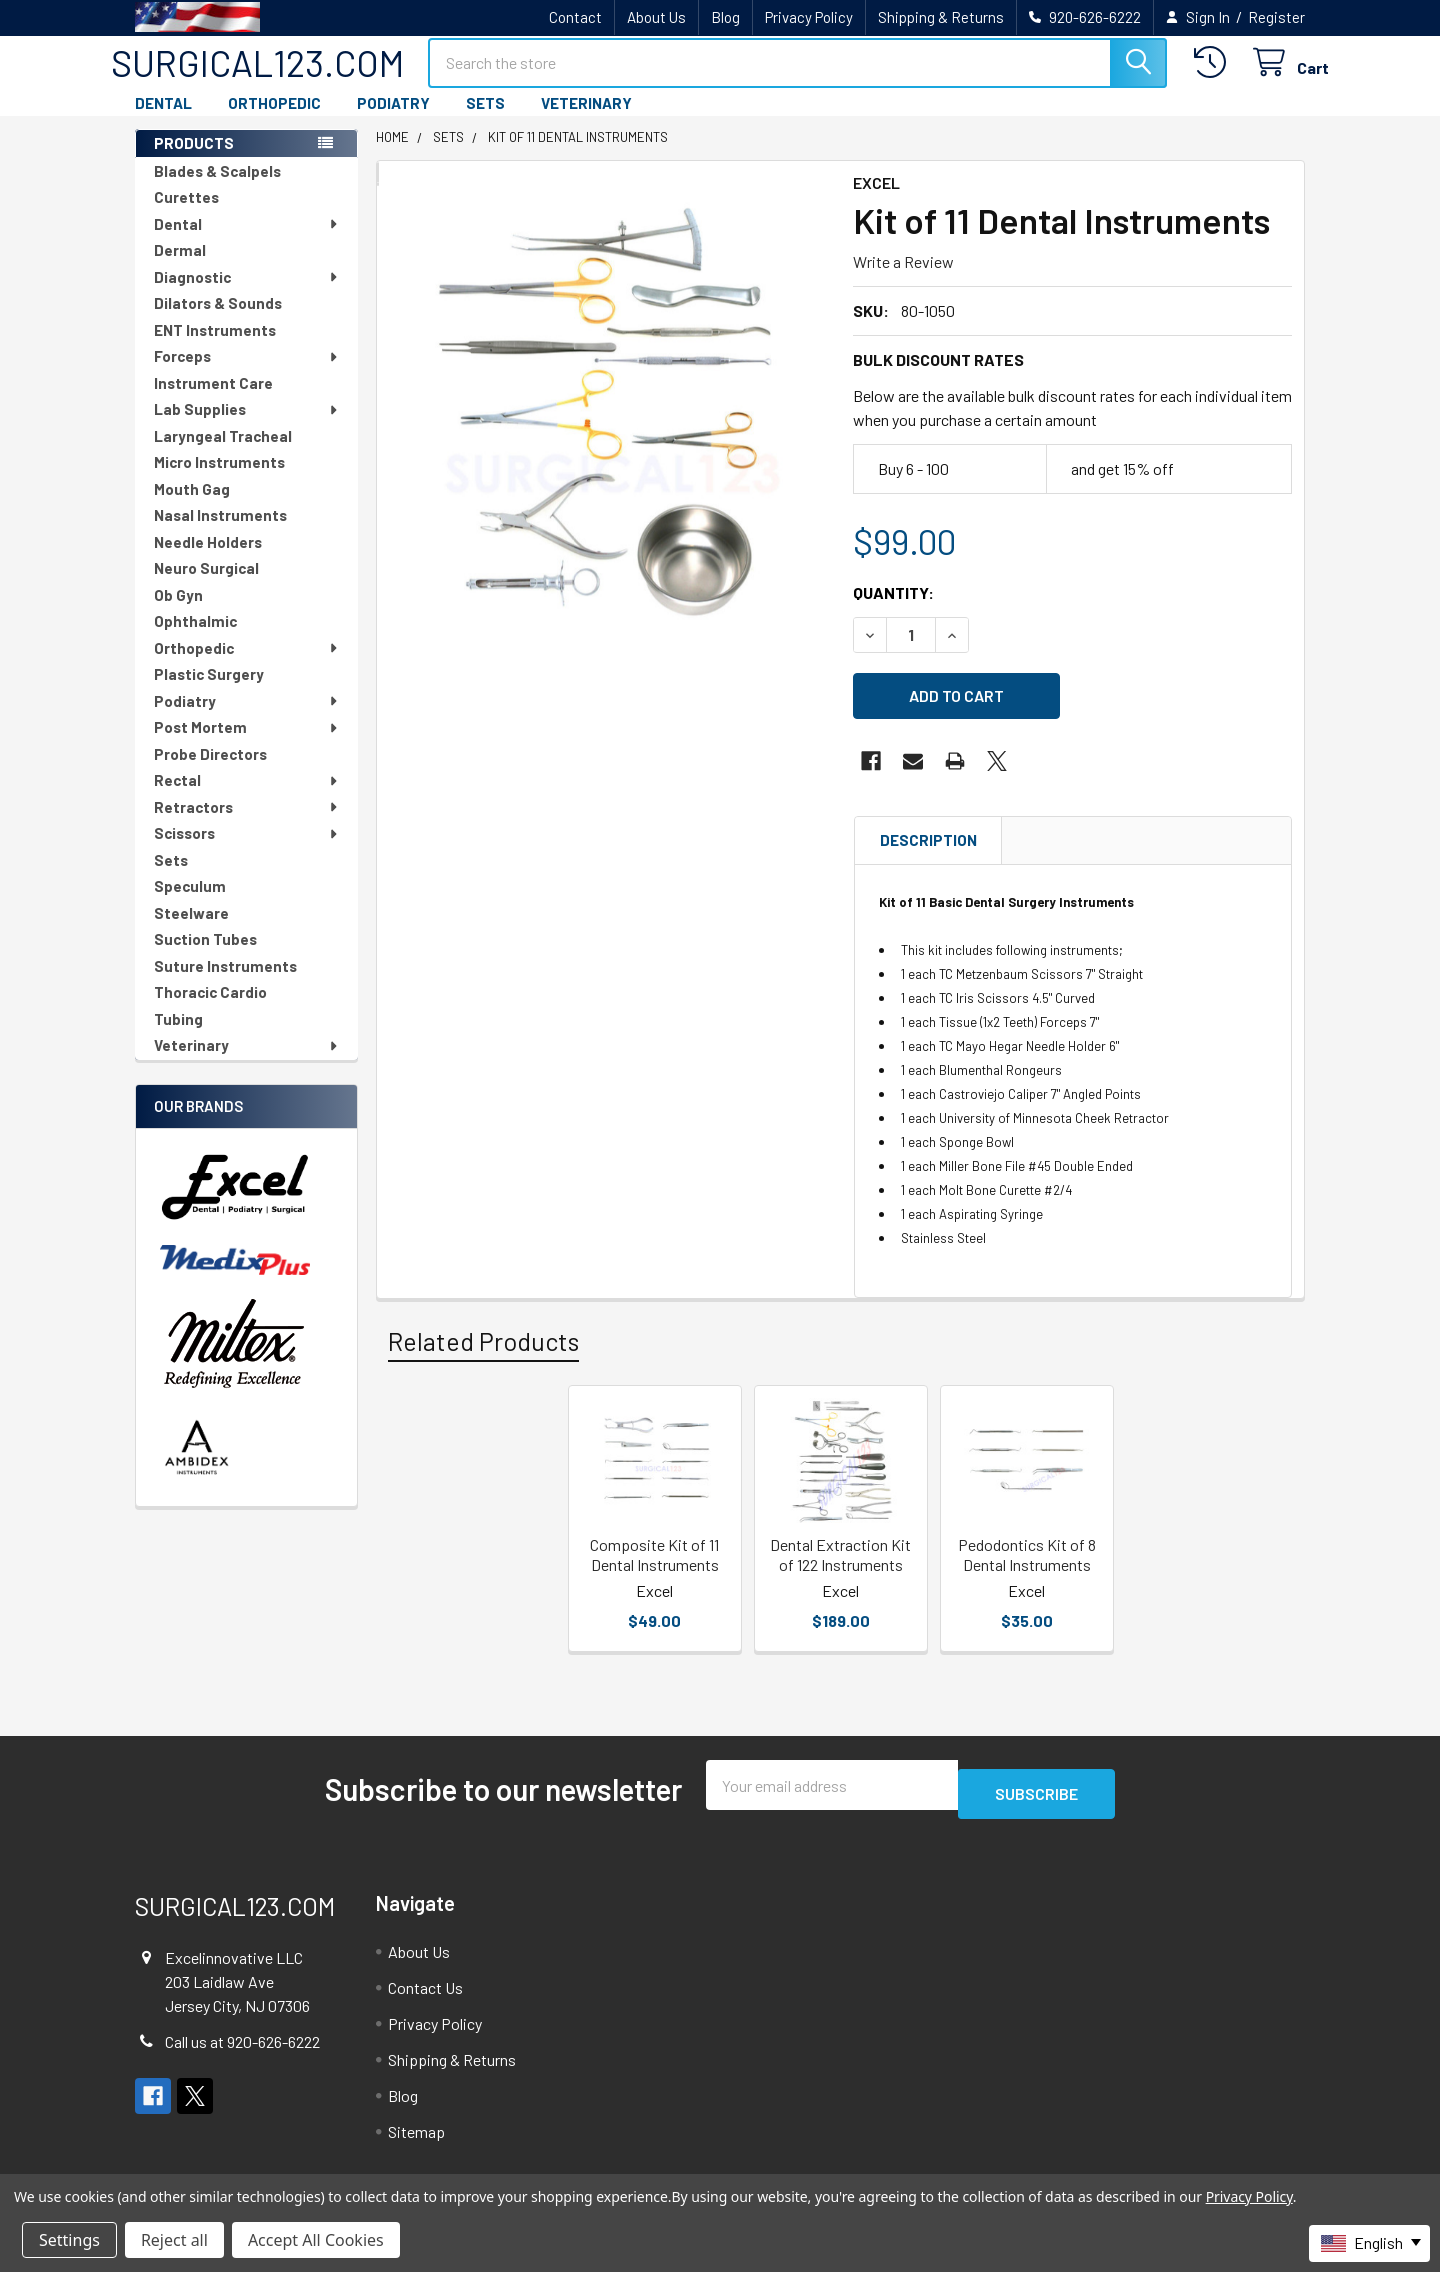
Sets (171, 878)
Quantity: (893, 610)
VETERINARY (586, 121)
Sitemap (416, 2128)
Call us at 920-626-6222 (242, 2039)
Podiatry (247, 719)
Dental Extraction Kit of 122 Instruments (840, 1560)
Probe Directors (210, 772)
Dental (247, 242)
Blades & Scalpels (217, 189)
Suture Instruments (225, 984)
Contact (575, 17)
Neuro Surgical (206, 586)
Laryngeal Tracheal (223, 454)
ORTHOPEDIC (274, 121)
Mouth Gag (192, 507)
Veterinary (247, 1063)
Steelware (191, 931)
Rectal (247, 798)
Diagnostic (247, 295)
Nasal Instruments (220, 533)
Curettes (186, 215)
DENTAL (163, 121)
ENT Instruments (215, 348)
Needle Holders (208, 560)
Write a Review (903, 279)
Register (1276, 17)
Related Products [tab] (483, 1347)
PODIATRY (393, 121)
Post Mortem (247, 745)
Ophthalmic (195, 639)
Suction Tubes (205, 957)
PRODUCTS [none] (194, 161)
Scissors (247, 851)
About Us (656, 17)
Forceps (247, 374)
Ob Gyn (178, 613)
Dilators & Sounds (218, 321)
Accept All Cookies (316, 2240)
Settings (69, 2240)
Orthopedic (247, 666)
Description (928, 846)
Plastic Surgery (209, 692)
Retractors (247, 825)
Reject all (174, 2240)
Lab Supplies (247, 427)
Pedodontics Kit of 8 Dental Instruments (1027, 1560)
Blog (725, 17)
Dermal (180, 268)
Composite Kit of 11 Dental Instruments (654, 1560)
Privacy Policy (809, 17)
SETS (485, 121)
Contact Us (425, 1984)
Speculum (190, 904)
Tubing (178, 1037)
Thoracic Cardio (210, 1010)
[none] (609, 435)
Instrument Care (213, 401)
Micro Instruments (219, 480)
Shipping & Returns (941, 17)
